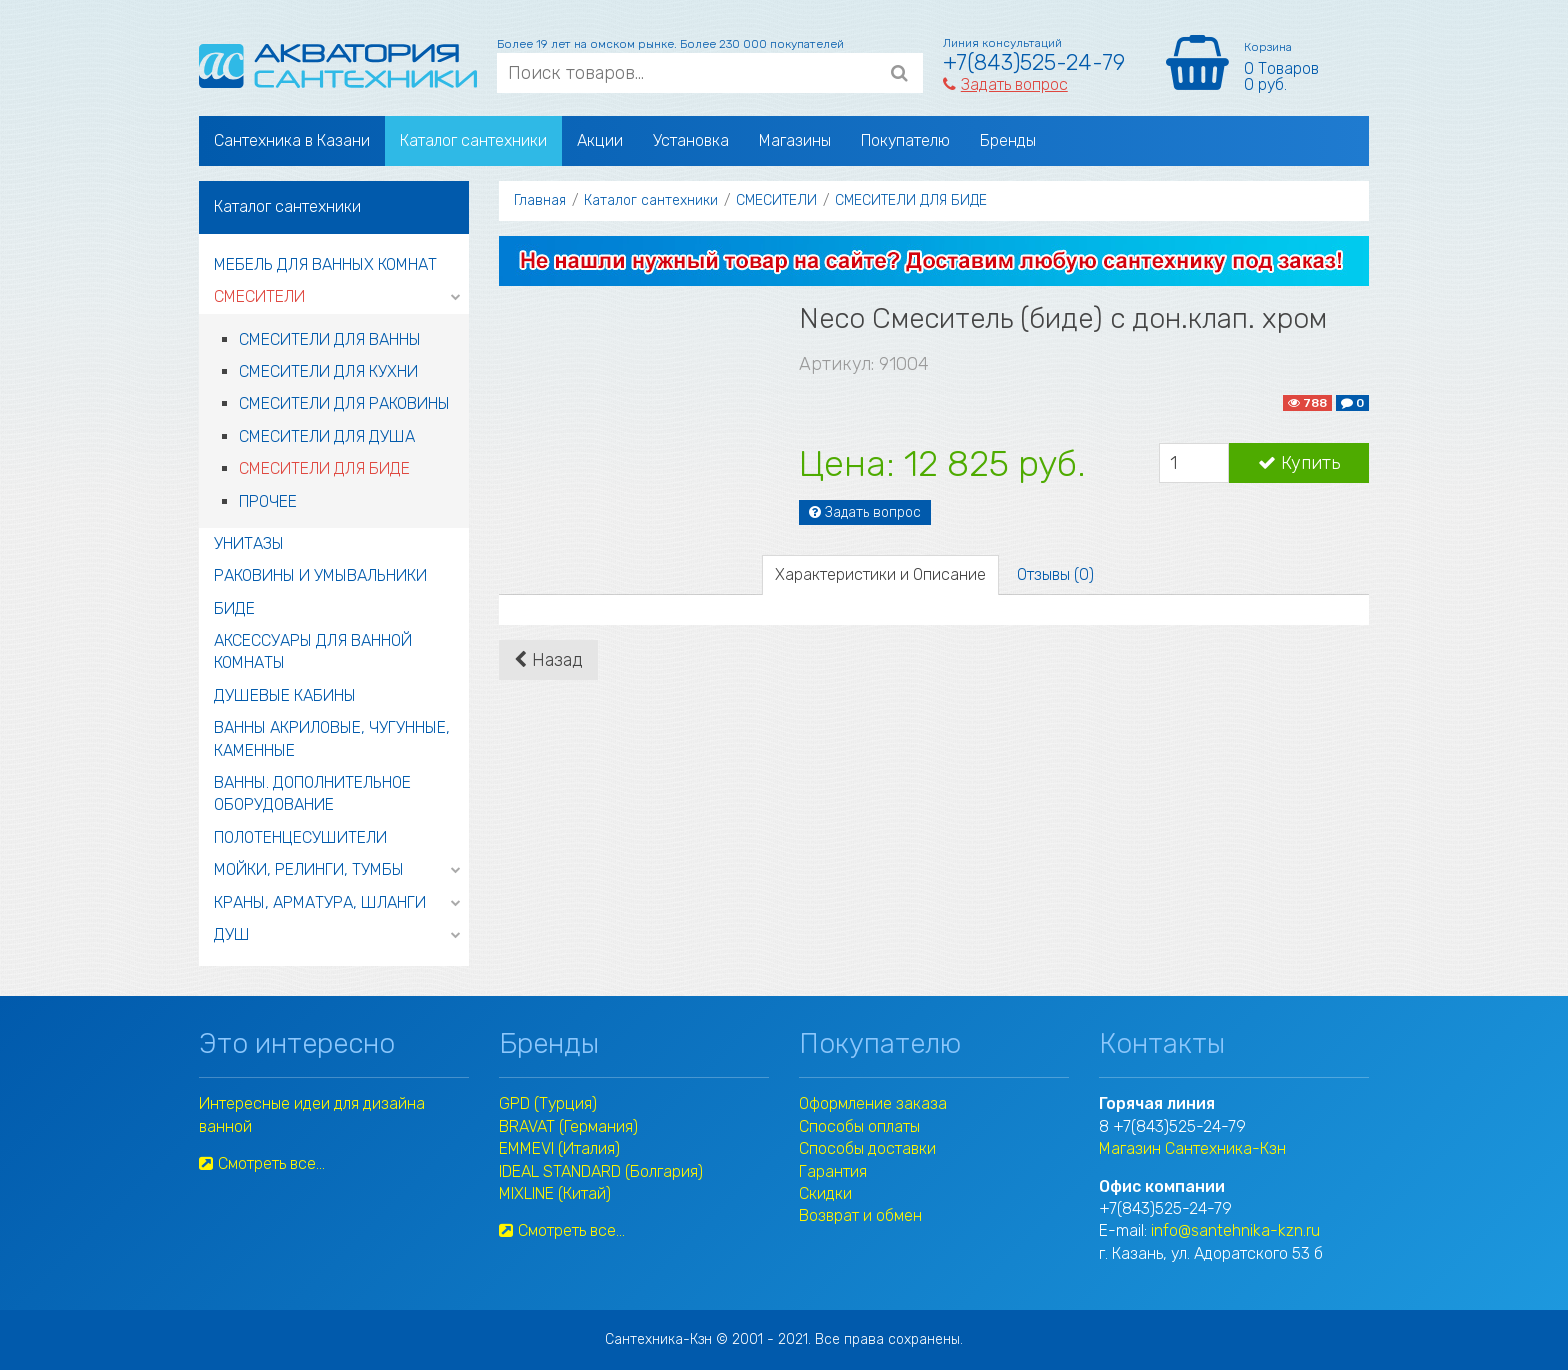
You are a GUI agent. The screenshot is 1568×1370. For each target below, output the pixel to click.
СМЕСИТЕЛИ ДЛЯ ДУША (327, 436)
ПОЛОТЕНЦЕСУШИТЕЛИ (300, 837)
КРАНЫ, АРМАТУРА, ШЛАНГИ (320, 902)
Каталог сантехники (473, 140)
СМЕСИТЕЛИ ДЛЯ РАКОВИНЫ (344, 403)
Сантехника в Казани (292, 140)
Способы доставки (867, 1148)
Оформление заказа (873, 1103)
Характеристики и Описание (880, 574)
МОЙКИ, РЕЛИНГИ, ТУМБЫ (309, 869)
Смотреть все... (262, 1163)
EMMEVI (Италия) (559, 1148)
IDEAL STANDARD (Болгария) (601, 1171)
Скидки (825, 1193)
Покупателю (905, 140)
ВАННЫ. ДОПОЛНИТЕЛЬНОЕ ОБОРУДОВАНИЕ (312, 793)
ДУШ (232, 934)
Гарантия (833, 1171)
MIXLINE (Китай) (555, 1193)
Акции (600, 140)
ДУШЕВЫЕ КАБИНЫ (285, 695)
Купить (1299, 463)
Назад (548, 660)
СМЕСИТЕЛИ (259, 296)
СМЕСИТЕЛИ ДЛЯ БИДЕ (324, 468)
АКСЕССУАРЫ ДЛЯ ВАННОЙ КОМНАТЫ (313, 651)
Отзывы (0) (1055, 574)
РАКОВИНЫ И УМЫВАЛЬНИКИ (320, 575)
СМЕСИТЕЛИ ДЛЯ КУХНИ (328, 371)
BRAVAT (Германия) (568, 1126)
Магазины (795, 140)
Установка (691, 140)
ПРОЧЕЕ (268, 501)
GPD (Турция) (548, 1103)
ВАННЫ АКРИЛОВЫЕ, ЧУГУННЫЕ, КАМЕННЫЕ (332, 738)
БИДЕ (234, 608)
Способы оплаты (859, 1126)
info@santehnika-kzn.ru (1235, 1230)
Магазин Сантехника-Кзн (1192, 1148)
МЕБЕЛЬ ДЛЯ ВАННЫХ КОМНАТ (325, 264)
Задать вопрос (1005, 84)
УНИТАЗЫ (249, 543)
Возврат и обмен (860, 1215)
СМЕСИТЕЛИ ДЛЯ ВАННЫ (330, 339)
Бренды (1008, 140)
